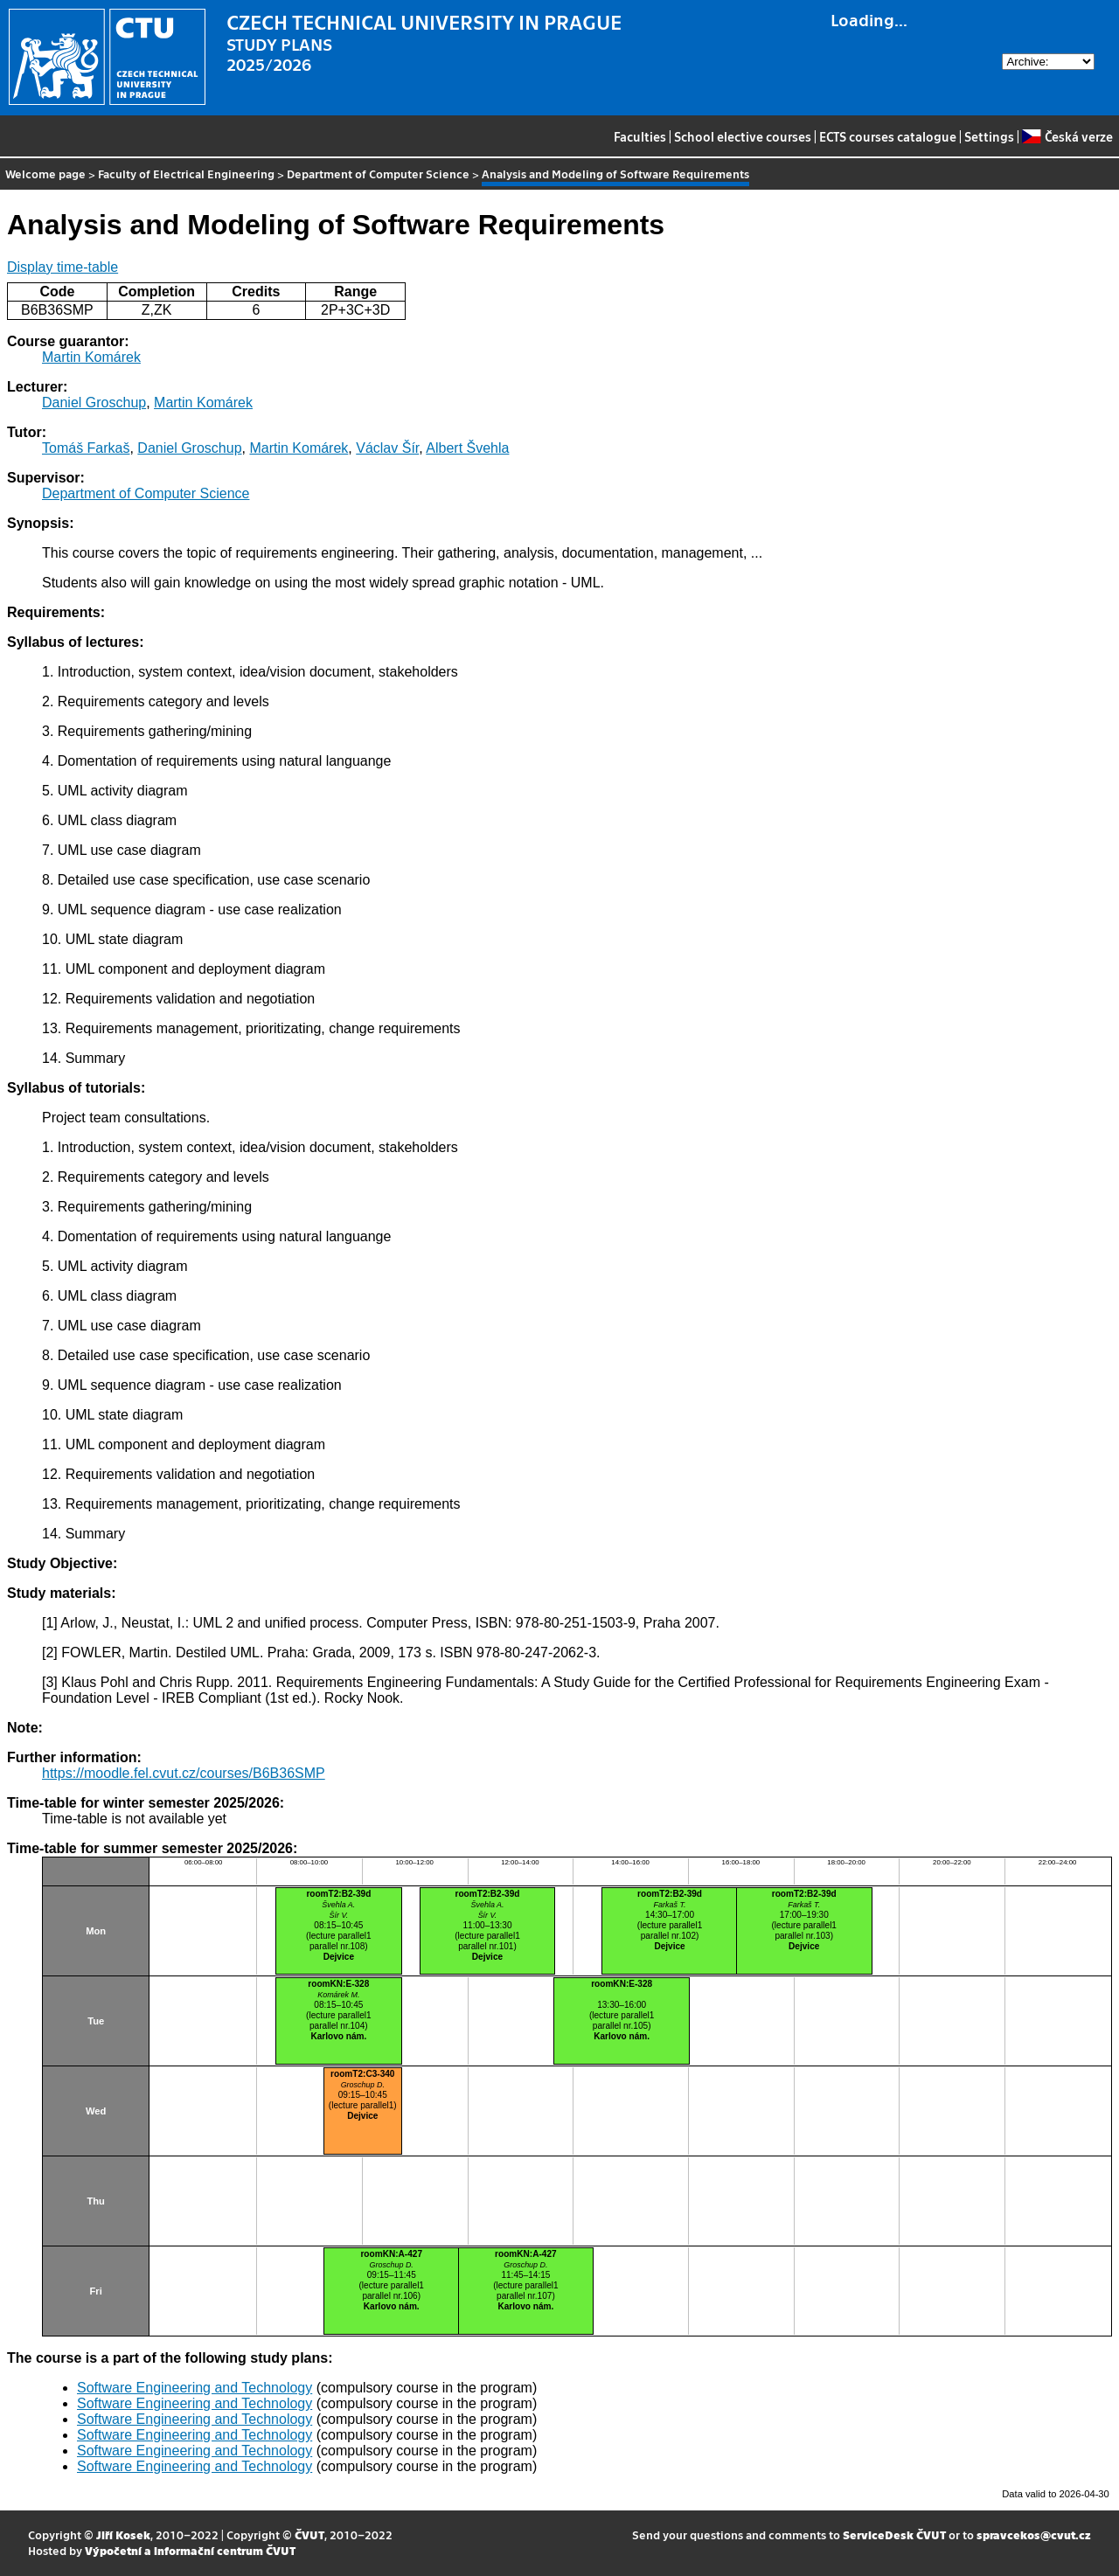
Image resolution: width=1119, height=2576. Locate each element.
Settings (989, 136)
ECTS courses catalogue (887, 136)
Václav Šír (387, 448)
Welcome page (45, 173)
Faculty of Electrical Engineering (186, 173)
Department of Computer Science (378, 173)
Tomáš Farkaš (85, 448)
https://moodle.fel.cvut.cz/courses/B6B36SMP (183, 1773)
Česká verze (1067, 136)
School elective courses (742, 136)
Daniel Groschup (94, 402)
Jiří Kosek (123, 2534)
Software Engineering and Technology (194, 2387)
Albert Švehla (467, 448)
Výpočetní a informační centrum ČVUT (190, 2550)
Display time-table (62, 267)
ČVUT (309, 2534)
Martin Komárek (91, 357)
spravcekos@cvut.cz (1034, 2534)
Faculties (640, 136)
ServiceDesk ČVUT (894, 2534)
